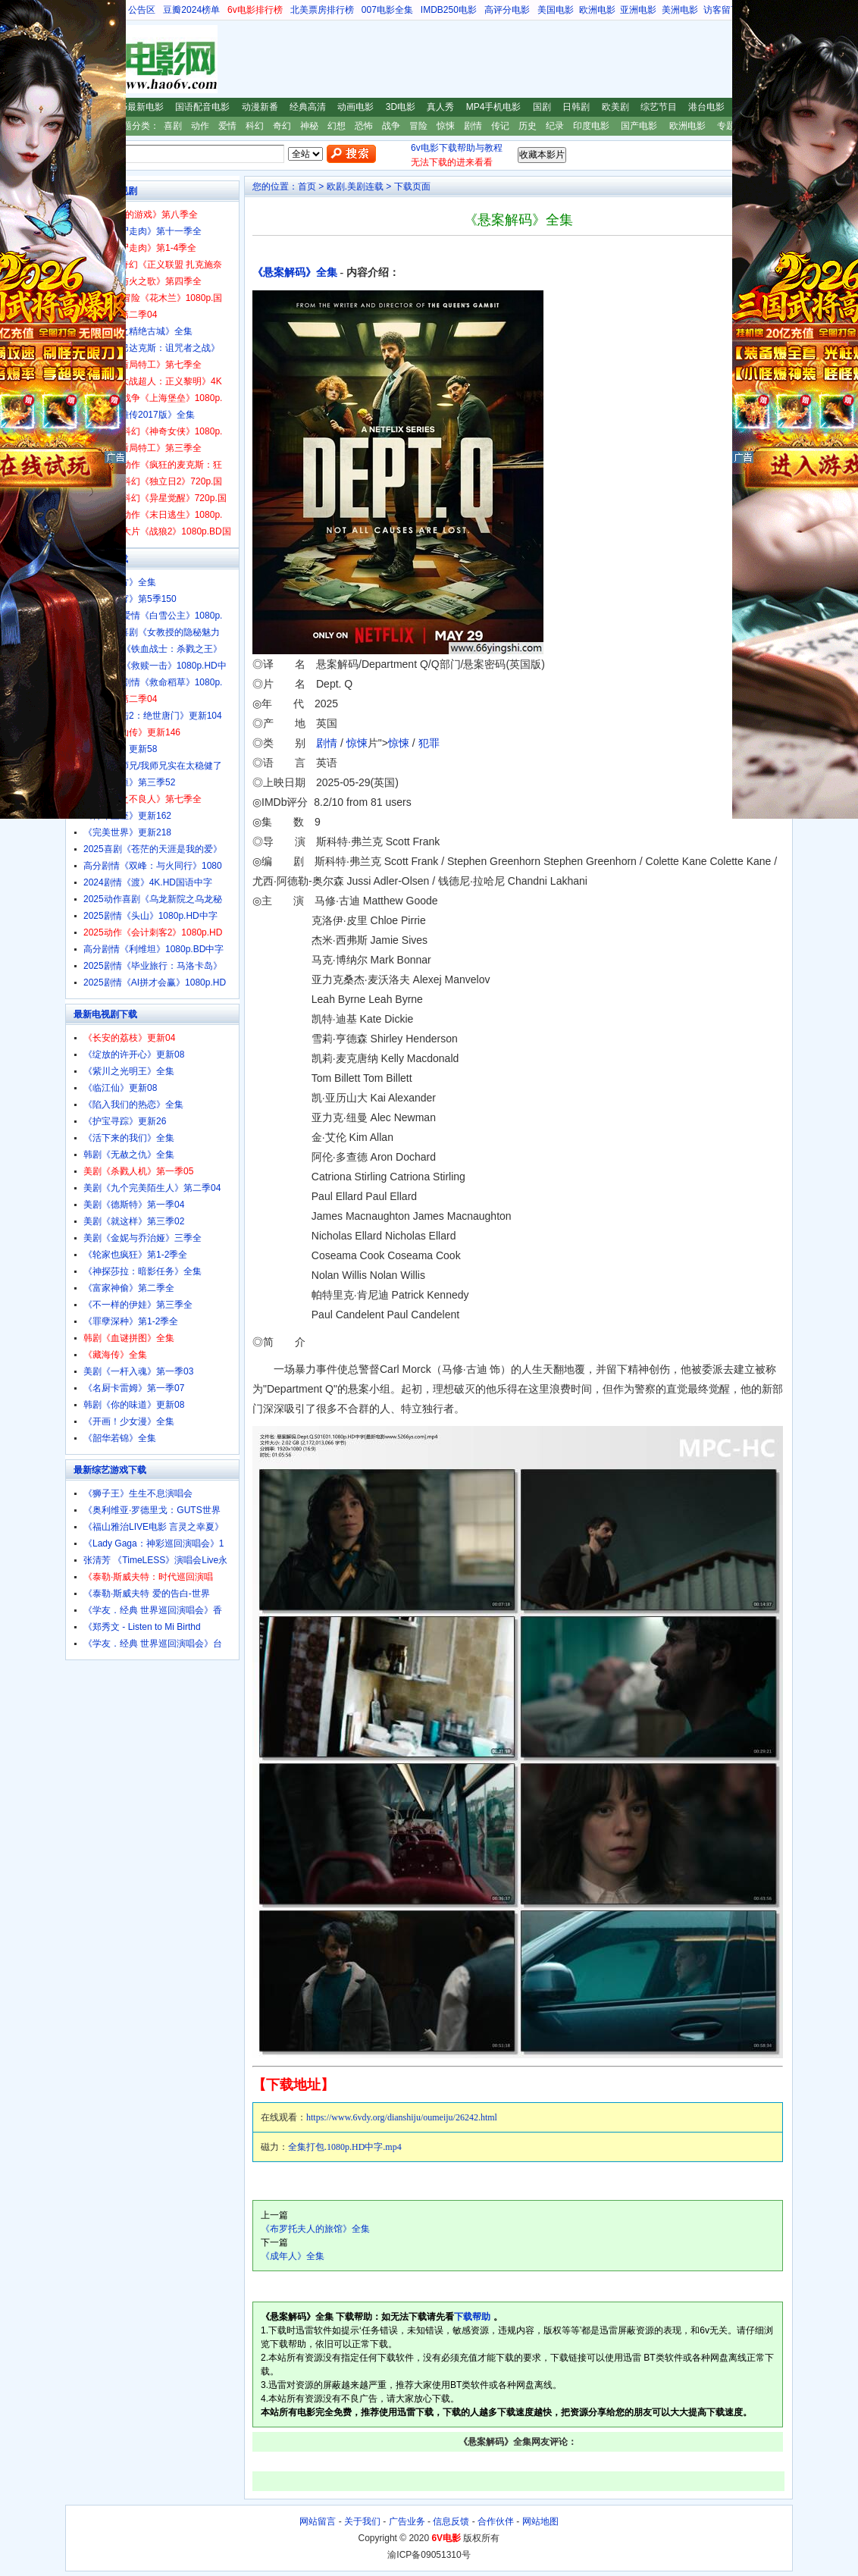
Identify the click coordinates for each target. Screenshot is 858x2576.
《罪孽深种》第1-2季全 (130, 1321)
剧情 (473, 126)
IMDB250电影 (449, 10)
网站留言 (317, 2521)
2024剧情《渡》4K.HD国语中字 (147, 882)
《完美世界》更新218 (127, 832)
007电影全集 (387, 10)
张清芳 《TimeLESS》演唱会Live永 (155, 1560)
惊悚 (446, 126)
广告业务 (407, 2521)
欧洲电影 (597, 10)
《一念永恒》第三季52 (129, 782)
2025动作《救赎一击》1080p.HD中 (155, 665)
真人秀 (440, 107)
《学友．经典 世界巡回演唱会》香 (152, 1610)
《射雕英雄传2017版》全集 (139, 414)
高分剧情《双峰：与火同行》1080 (152, 865)
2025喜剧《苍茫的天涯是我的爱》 (152, 849)
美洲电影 (680, 10)
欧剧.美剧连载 (355, 186)
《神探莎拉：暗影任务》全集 (142, 1271)
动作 (200, 126)
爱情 (227, 126)
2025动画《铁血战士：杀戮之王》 (152, 649)
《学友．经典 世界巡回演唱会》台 (152, 1643)
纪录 (555, 126)
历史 (527, 126)
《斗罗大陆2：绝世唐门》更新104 (152, 715)
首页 (307, 186)
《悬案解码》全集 (294, 272)
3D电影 (400, 107)
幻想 (336, 126)
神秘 (309, 126)
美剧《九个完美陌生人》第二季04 (152, 1188)
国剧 (542, 107)
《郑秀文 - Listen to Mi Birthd (142, 1627)
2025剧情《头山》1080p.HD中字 (150, 915)
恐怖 (364, 126)
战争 (391, 126)
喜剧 (173, 126)
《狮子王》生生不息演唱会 (138, 1493)
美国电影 (555, 10)
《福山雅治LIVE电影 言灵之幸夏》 (153, 1526)
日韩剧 (576, 107)
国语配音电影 (202, 107)
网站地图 (540, 2521)
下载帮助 (472, 2316)
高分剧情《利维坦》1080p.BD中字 (153, 949)
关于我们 (362, 2521)
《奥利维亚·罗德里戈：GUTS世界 (152, 1510)
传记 (500, 126)
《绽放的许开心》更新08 (133, 1054)
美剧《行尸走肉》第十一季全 (142, 231)
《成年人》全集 (292, 2256)
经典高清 (308, 107)
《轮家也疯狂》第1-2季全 (135, 1254)
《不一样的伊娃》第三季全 (138, 1304)
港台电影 (706, 107)
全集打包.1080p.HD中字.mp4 (345, 2147)
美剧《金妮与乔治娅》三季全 (142, 1238)
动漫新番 (260, 107)
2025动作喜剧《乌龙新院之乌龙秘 (152, 899)
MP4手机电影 (493, 107)
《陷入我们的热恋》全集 (133, 1104)
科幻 (255, 126)
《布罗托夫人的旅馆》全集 (315, 2228)
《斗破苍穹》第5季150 (130, 599)
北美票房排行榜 (322, 10)
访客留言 (721, 10)
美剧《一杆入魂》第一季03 (138, 1371)
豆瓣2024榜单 (191, 10)
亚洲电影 (638, 10)
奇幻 (282, 126)
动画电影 (355, 107)
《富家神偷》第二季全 (128, 1288)
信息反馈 (451, 2521)
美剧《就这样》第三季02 (133, 1221)
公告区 (141, 10)
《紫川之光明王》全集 (128, 1071)
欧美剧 (615, 107)
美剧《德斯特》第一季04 (133, 1204)
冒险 (418, 126)
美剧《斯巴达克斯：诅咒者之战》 (151, 348)
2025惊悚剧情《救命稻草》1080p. (152, 682)
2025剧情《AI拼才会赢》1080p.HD (154, 982)
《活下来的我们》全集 (128, 1138)
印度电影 (591, 126)
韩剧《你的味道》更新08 (133, 1404)
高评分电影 (507, 10)
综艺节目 (658, 107)
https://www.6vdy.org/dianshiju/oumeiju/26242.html (401, 2117)
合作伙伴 (496, 2521)
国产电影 (639, 126)
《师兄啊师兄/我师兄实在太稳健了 (152, 765)
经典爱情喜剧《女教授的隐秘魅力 (151, 632)
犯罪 (429, 743)
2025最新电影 (135, 107)
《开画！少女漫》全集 (128, 1421)
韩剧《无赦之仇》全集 (128, 1154)
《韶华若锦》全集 (119, 1438)
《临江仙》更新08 (120, 1088)
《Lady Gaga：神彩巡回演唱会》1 (153, 1543)
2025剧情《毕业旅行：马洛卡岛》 (152, 966)
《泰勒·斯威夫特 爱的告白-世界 (146, 1593)
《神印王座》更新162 (127, 815)
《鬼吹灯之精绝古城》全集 (138, 331)
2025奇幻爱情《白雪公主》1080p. (152, 615)
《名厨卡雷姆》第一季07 (133, 1388)
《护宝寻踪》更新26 (124, 1121)
